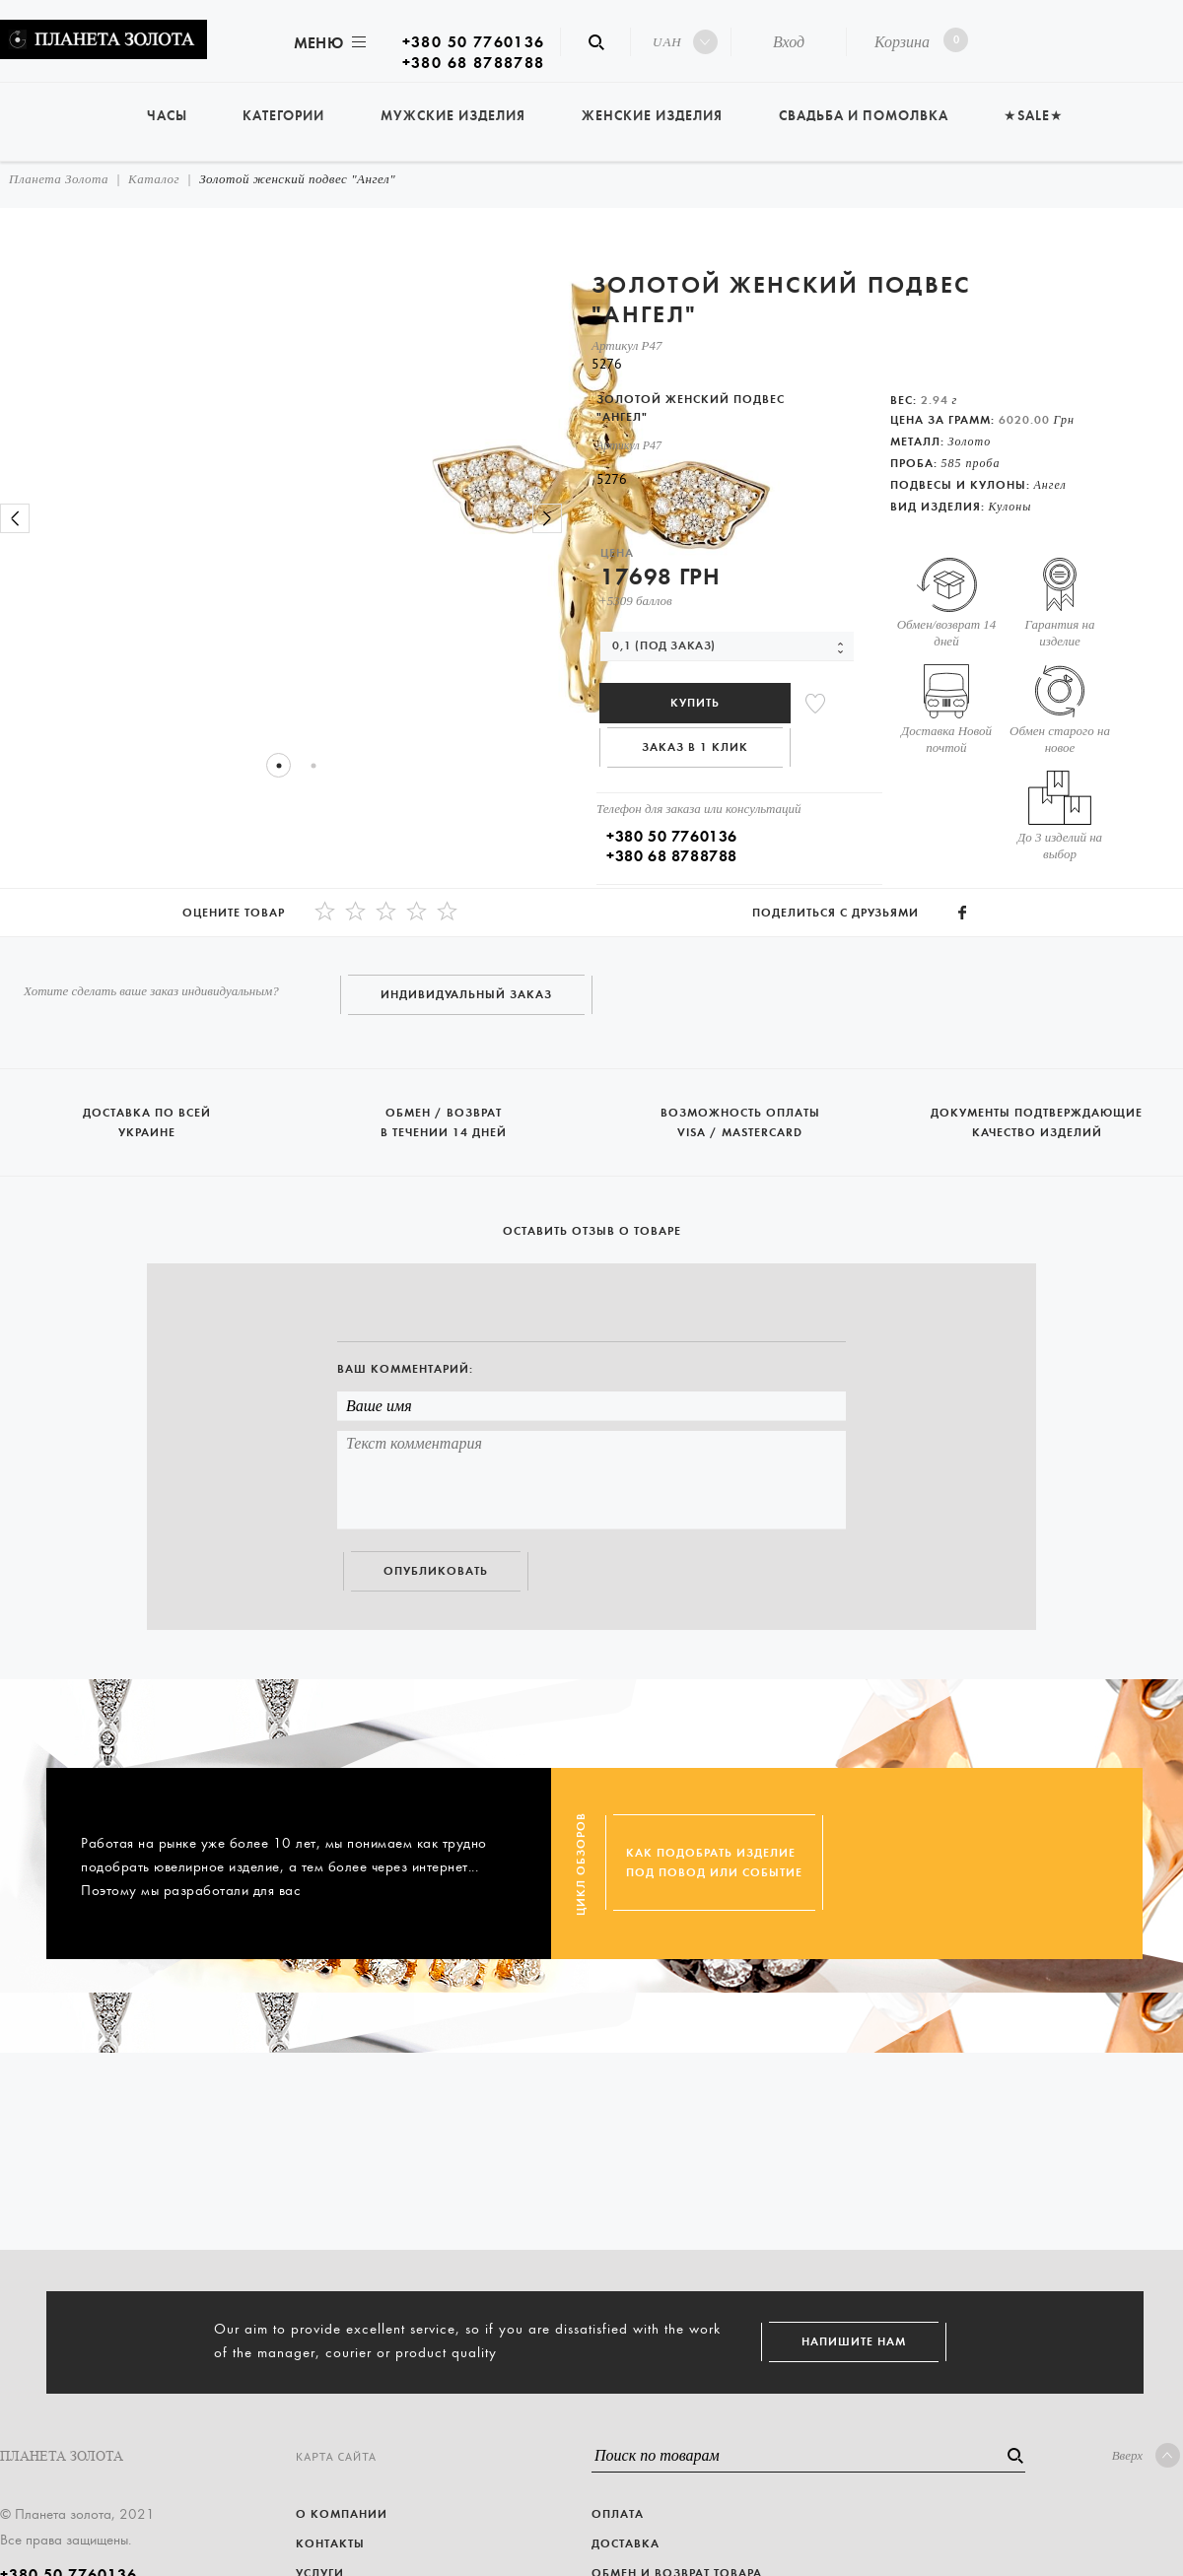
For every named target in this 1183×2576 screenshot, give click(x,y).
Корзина (917, 40)
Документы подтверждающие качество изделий (1036, 1114)
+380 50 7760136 (473, 42)
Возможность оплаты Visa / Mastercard (741, 1114)
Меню (328, 43)
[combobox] (727, 646)
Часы (167, 115)
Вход (788, 42)
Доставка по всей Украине (148, 1114)
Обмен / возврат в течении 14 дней (445, 1114)
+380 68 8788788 (473, 62)
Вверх (1146, 2455)
